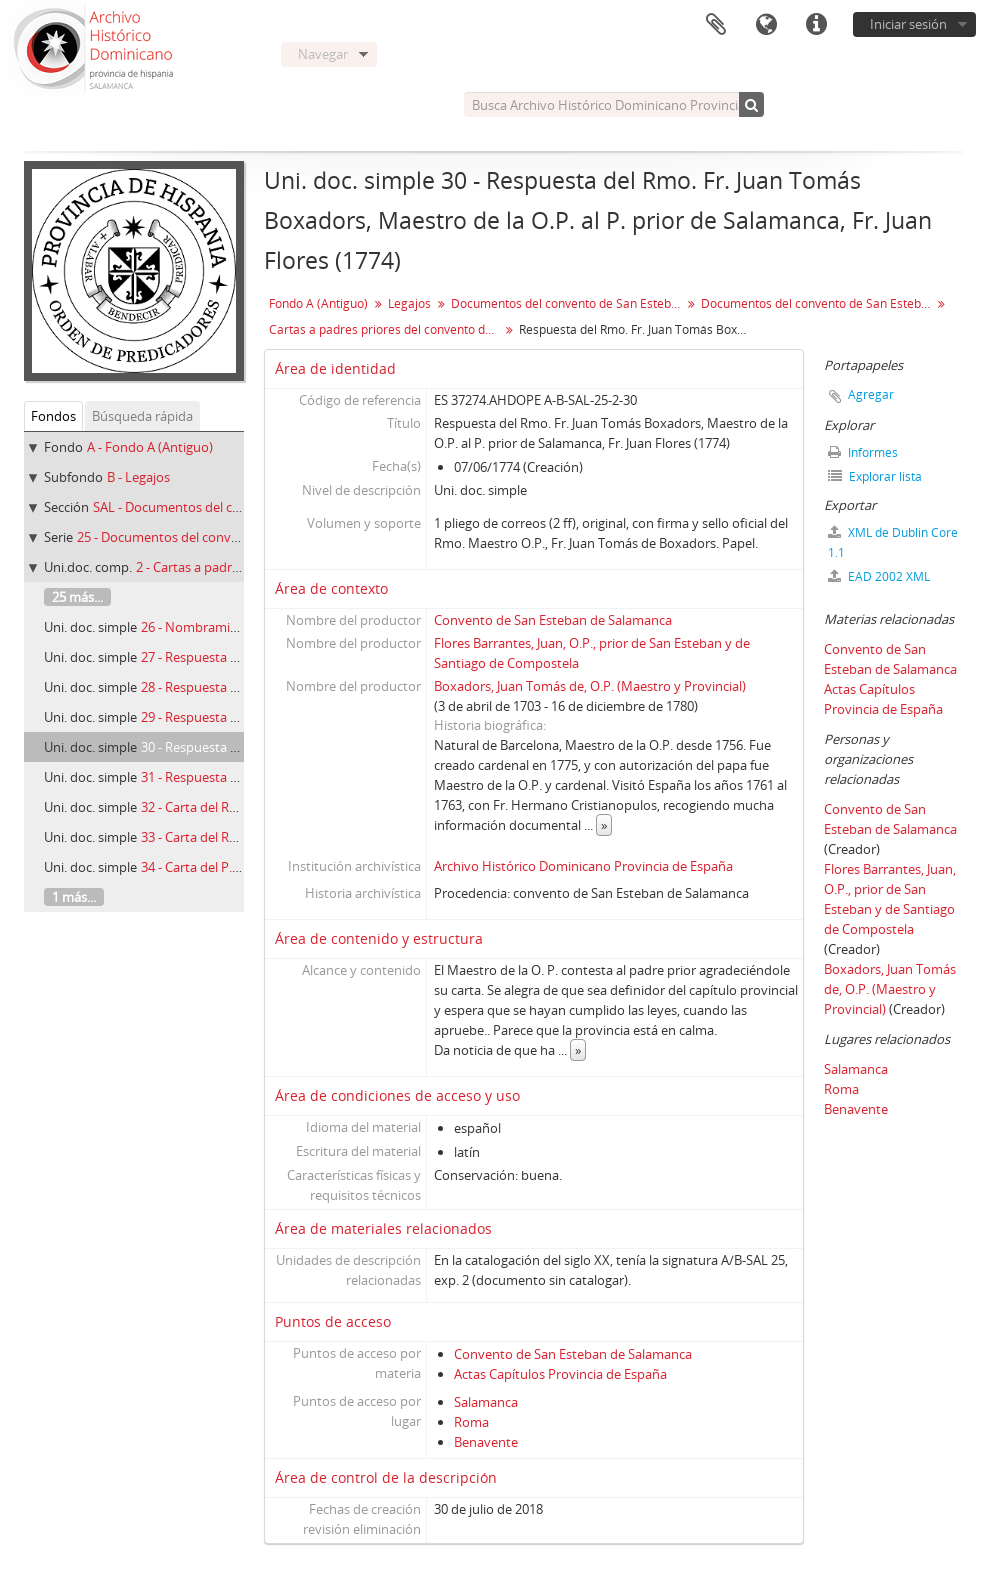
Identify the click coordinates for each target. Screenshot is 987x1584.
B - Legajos (138, 477)
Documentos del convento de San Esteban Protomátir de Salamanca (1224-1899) (568, 303)
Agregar (871, 394)
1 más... (74, 897)
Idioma (766, 25)
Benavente (486, 1442)
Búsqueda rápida (142, 416)
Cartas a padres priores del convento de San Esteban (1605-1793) (386, 329)
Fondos (53, 416)
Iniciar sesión (908, 24)
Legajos (409, 303)
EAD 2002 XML (879, 576)
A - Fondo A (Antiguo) (150, 447)
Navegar (323, 54)
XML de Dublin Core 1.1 (893, 542)
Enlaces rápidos (816, 25)
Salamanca (486, 1402)
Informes (863, 452)
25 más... (77, 597)
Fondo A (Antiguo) (318, 303)
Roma (471, 1422)
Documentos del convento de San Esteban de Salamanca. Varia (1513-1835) (818, 303)
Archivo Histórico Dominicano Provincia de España (583, 866)
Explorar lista (875, 476)
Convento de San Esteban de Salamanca (553, 620)
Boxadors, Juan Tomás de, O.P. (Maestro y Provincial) (590, 686)
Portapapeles (716, 25)
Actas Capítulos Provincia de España (560, 1374)
